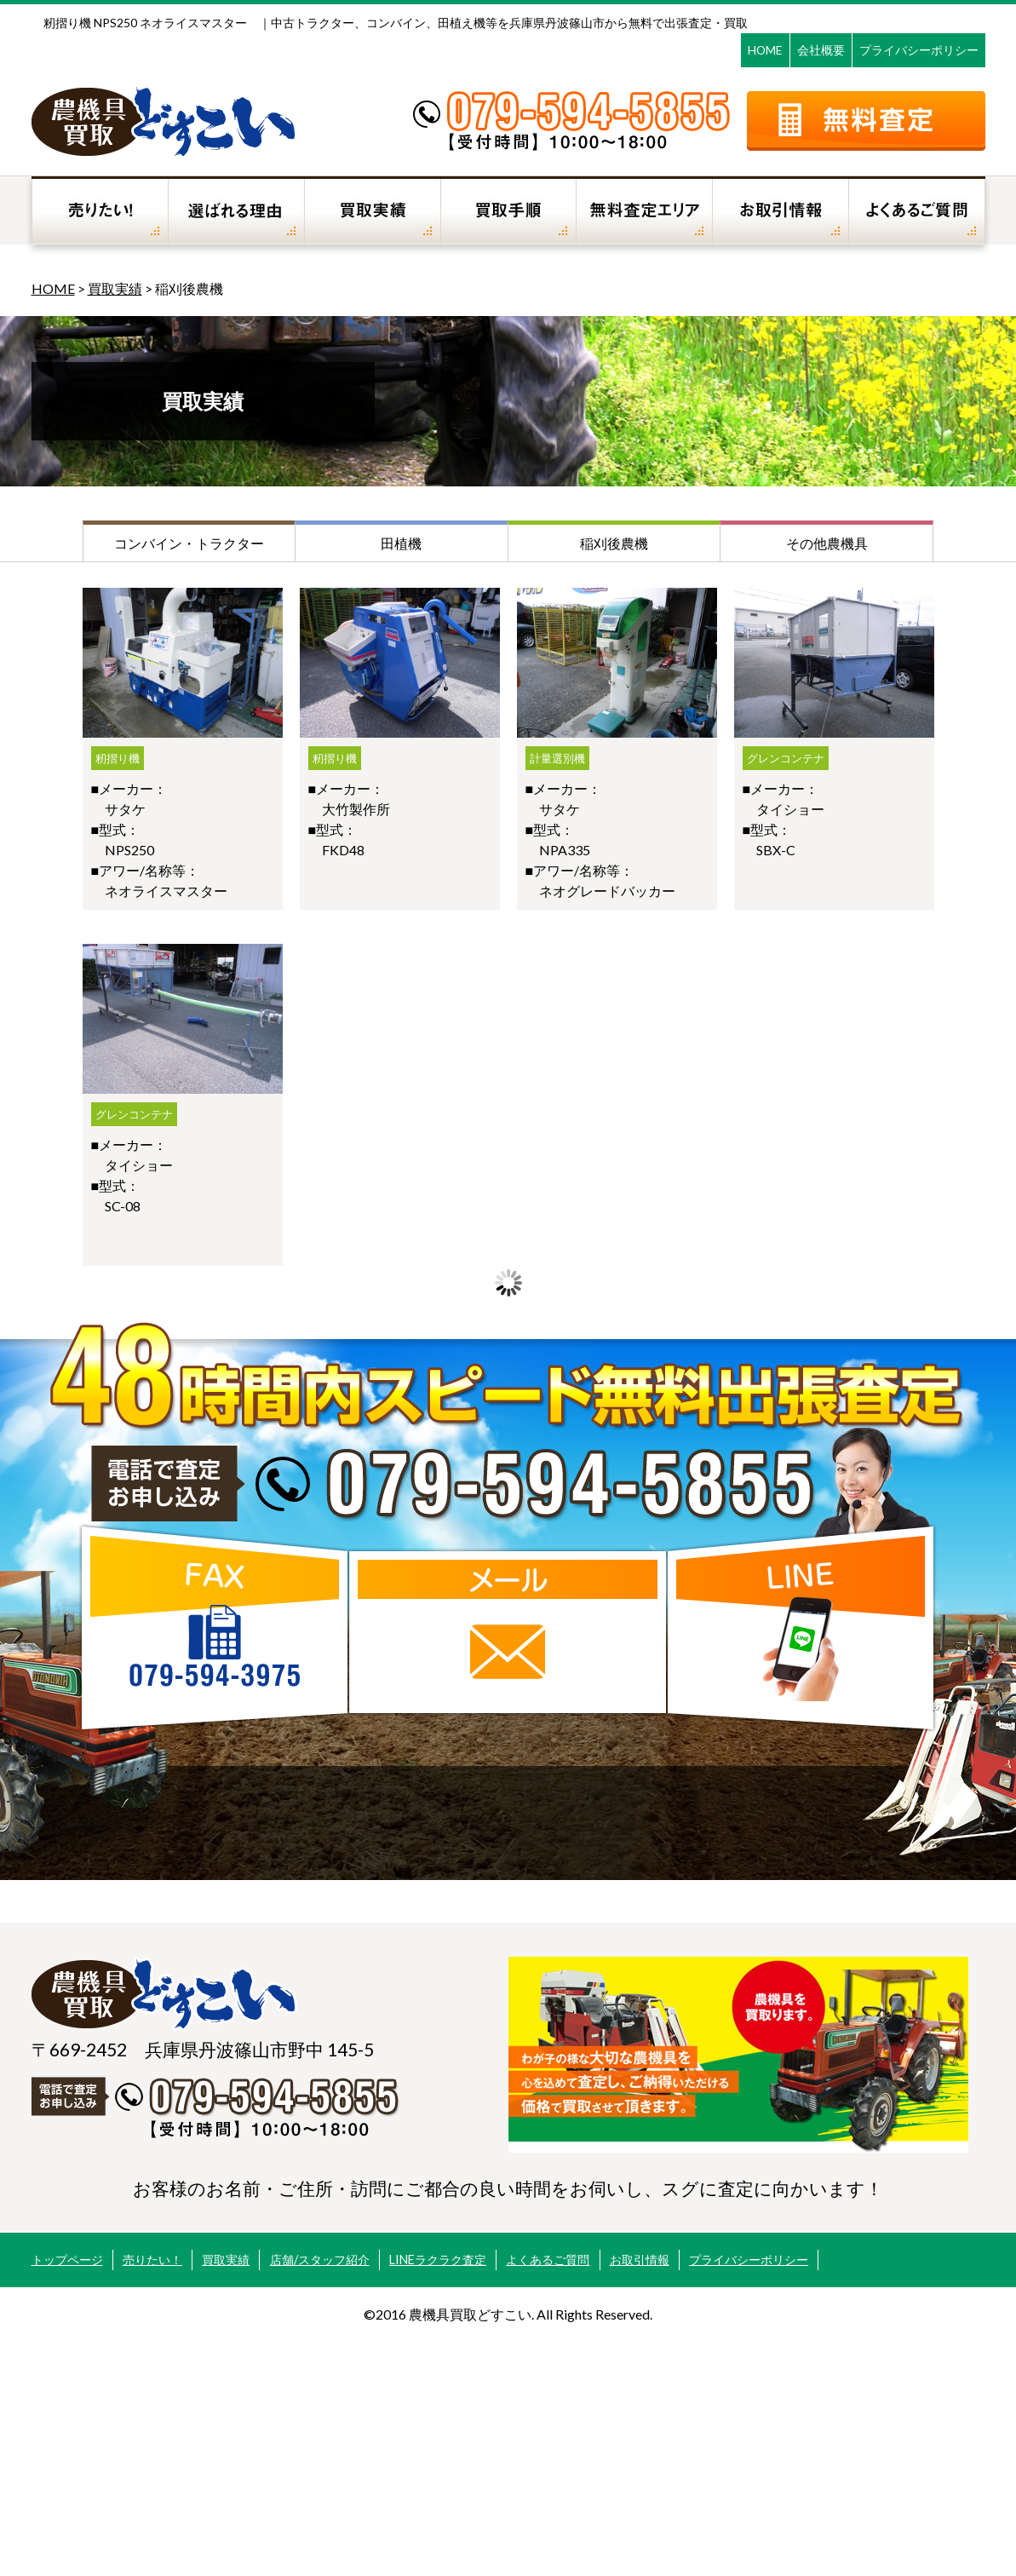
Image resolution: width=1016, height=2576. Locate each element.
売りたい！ (152, 2259)
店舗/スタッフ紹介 (320, 2259)
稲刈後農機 (614, 543)
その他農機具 (827, 543)
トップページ (67, 2259)
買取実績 (115, 288)
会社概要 (821, 50)
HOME (765, 50)
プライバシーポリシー (919, 50)
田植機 (401, 543)
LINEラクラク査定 (437, 2259)
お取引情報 (639, 2259)
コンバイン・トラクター (189, 543)
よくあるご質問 (547, 2259)
